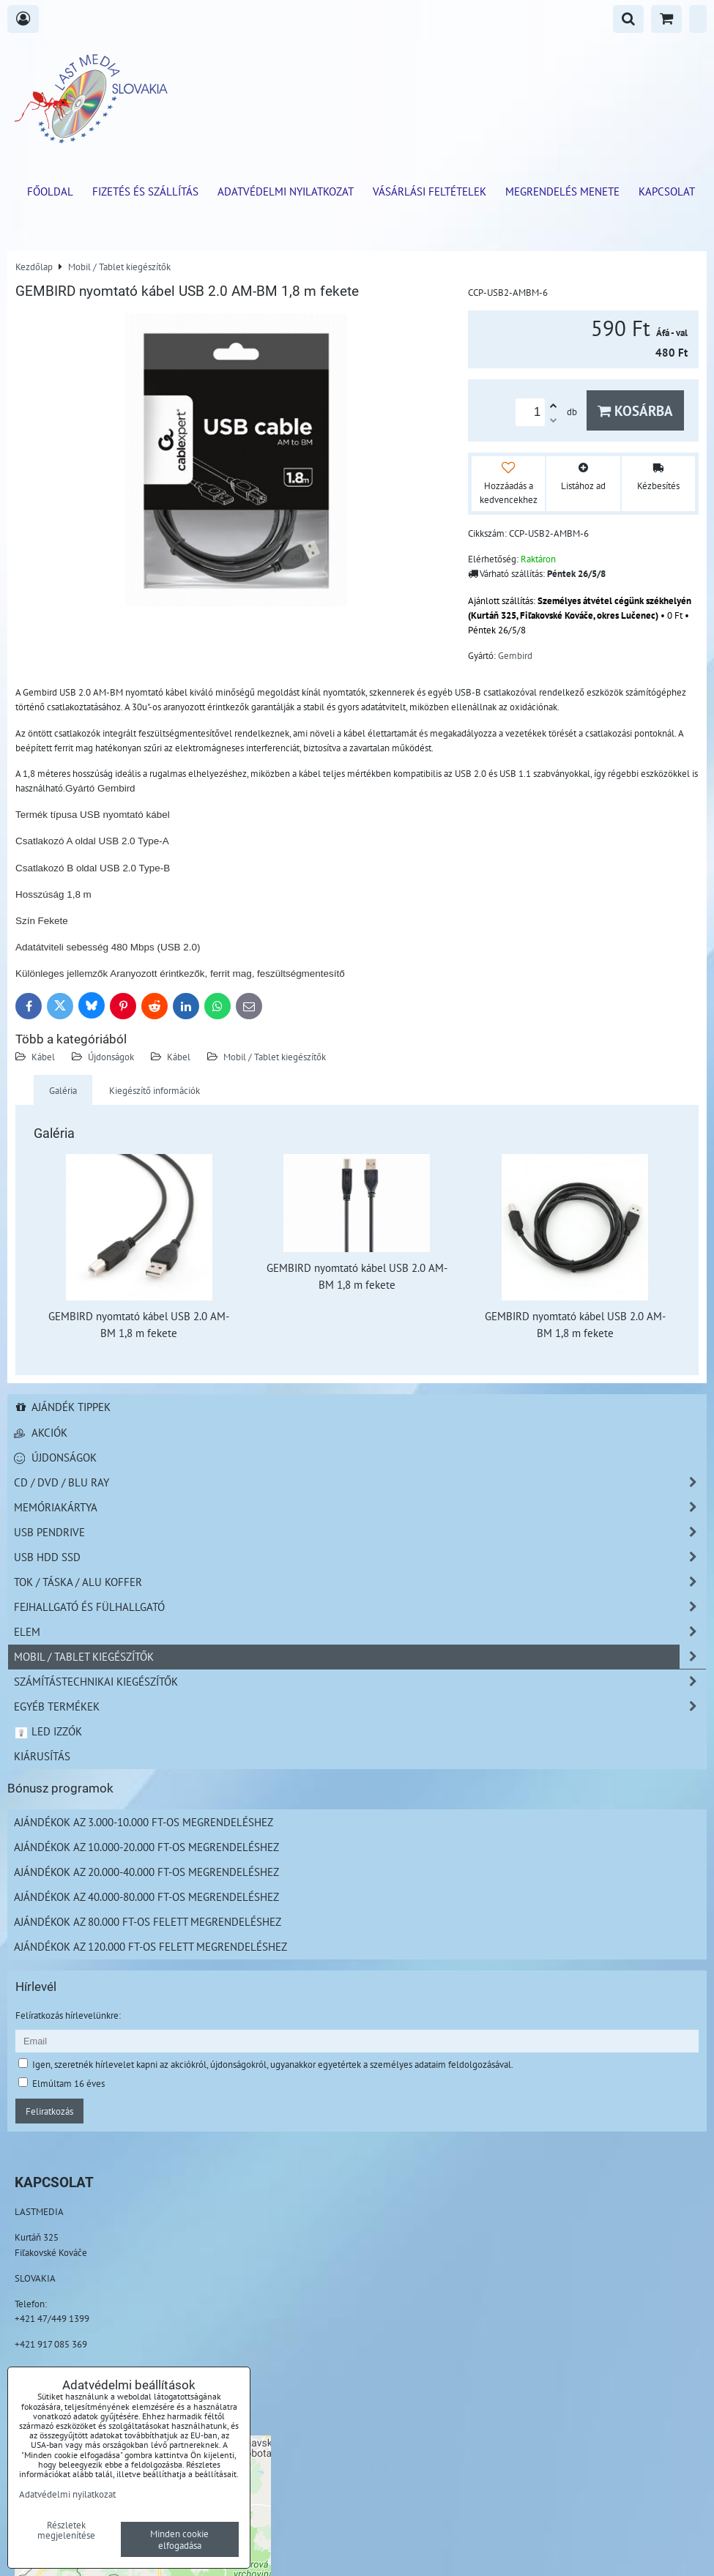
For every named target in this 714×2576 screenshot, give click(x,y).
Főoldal (50, 191)
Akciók (40, 1432)
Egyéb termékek (360, 1706)
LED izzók (48, 1731)
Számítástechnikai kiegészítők (360, 1681)
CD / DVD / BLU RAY (360, 1482)
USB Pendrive (360, 1532)
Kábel (43, 1056)
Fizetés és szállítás (145, 191)
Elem (360, 1632)
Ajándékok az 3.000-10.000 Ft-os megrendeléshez (143, 1821)
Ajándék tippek (62, 1406)
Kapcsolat (667, 191)
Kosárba (635, 410)
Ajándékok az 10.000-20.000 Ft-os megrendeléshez (146, 1846)
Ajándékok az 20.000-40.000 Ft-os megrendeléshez (146, 1871)
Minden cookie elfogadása (179, 2539)
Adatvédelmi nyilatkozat (285, 191)
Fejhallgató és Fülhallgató (360, 1607)
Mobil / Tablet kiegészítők (274, 1056)
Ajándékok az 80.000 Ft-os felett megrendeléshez (147, 1921)
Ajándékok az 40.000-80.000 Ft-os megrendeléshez (146, 1896)
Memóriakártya (360, 1507)
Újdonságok (111, 1056)
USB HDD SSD (360, 1557)
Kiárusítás (42, 1756)
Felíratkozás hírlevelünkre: (68, 2015)
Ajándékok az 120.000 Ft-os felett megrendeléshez (150, 1946)
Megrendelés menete (562, 191)
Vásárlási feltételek (429, 191)
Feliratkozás (49, 2111)
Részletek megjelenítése (66, 2530)
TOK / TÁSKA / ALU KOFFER (360, 1582)
